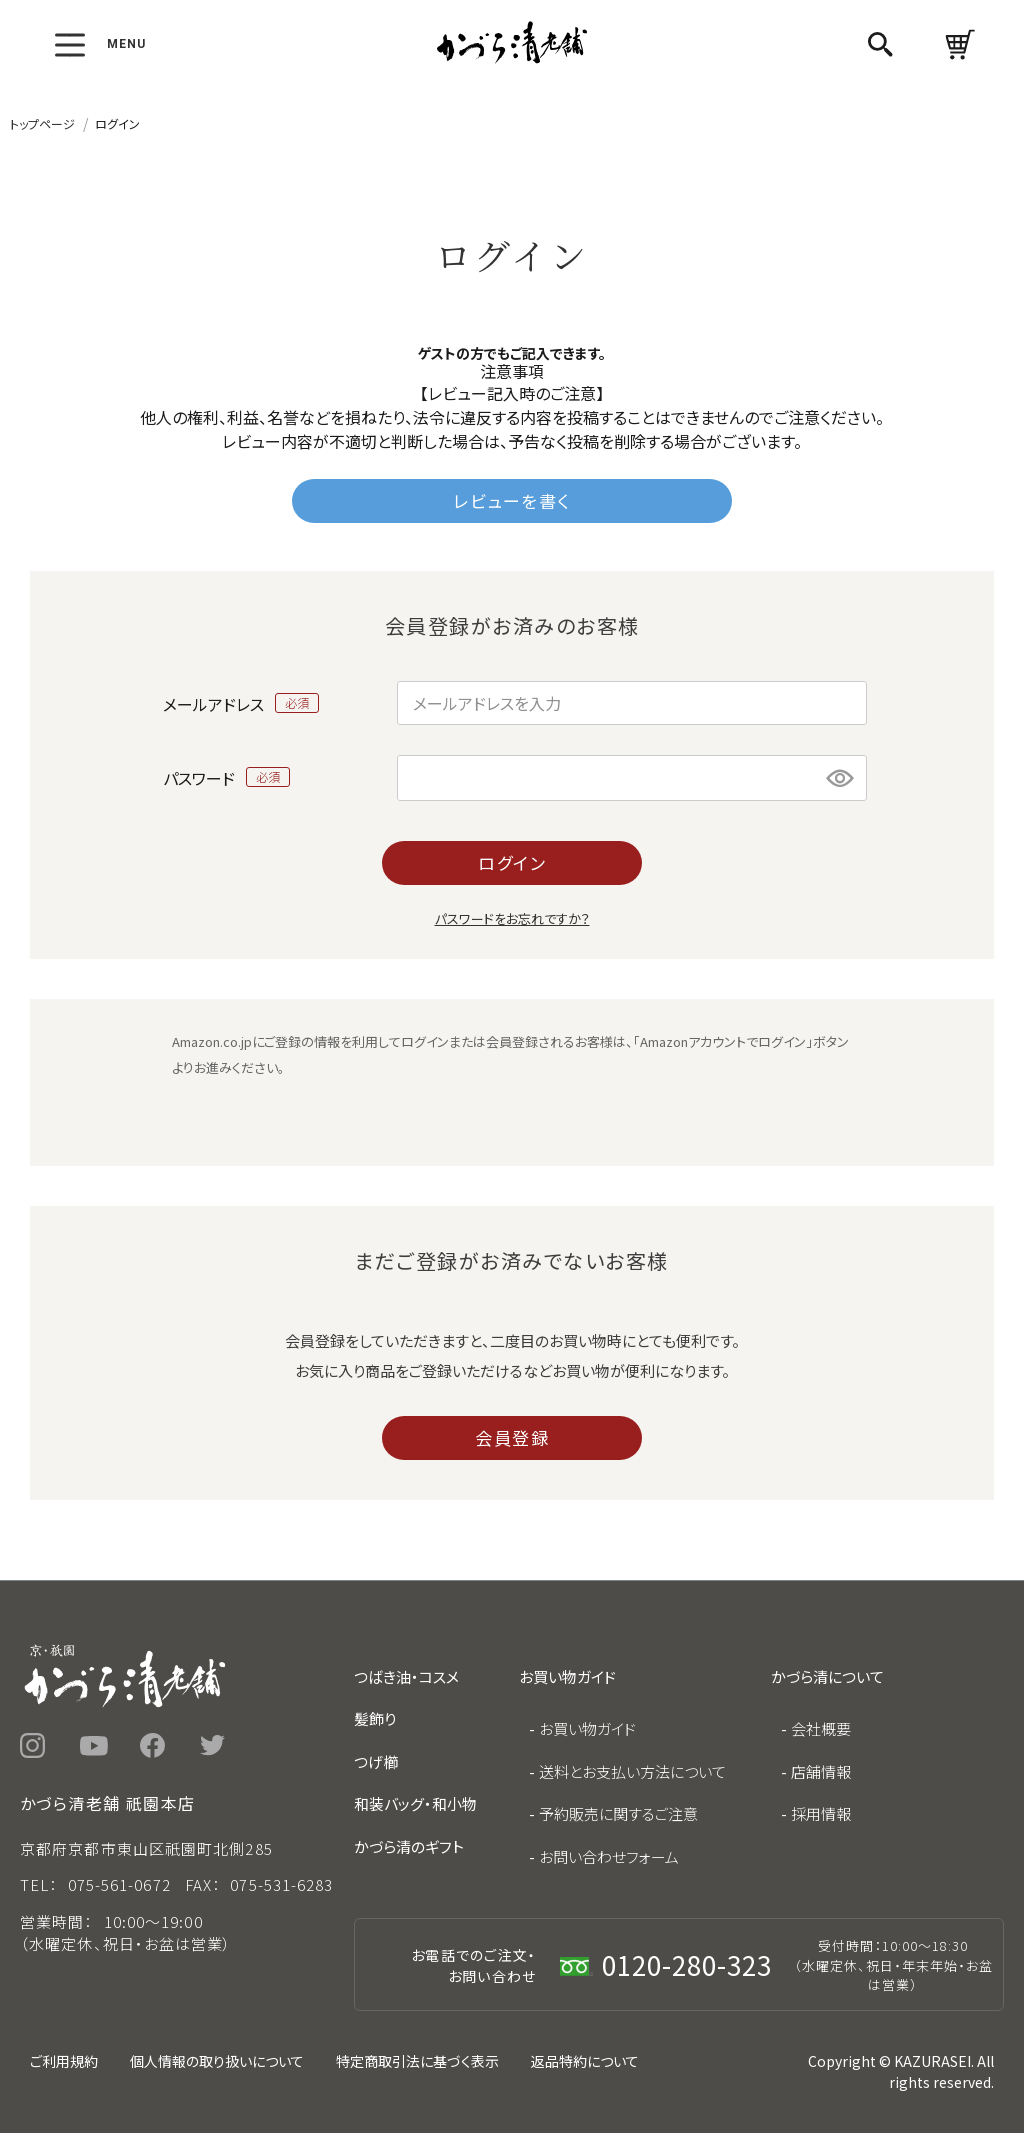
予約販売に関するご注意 (618, 1813)
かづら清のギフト (409, 1846)
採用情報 (821, 1813)
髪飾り (375, 1718)
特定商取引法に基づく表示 (417, 2061)
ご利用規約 (64, 2061)
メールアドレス (241, 703)
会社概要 (821, 1728)
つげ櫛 (376, 1761)
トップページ (42, 123)
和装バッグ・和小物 (415, 1803)
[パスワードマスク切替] (841, 778)
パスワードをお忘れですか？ (512, 918)
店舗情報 (821, 1771)
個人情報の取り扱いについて (217, 2061)
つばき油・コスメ (406, 1676)
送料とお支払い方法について (632, 1771)
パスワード (227, 777)
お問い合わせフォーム (609, 1856)
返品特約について (585, 2061)
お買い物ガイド (587, 1728)
